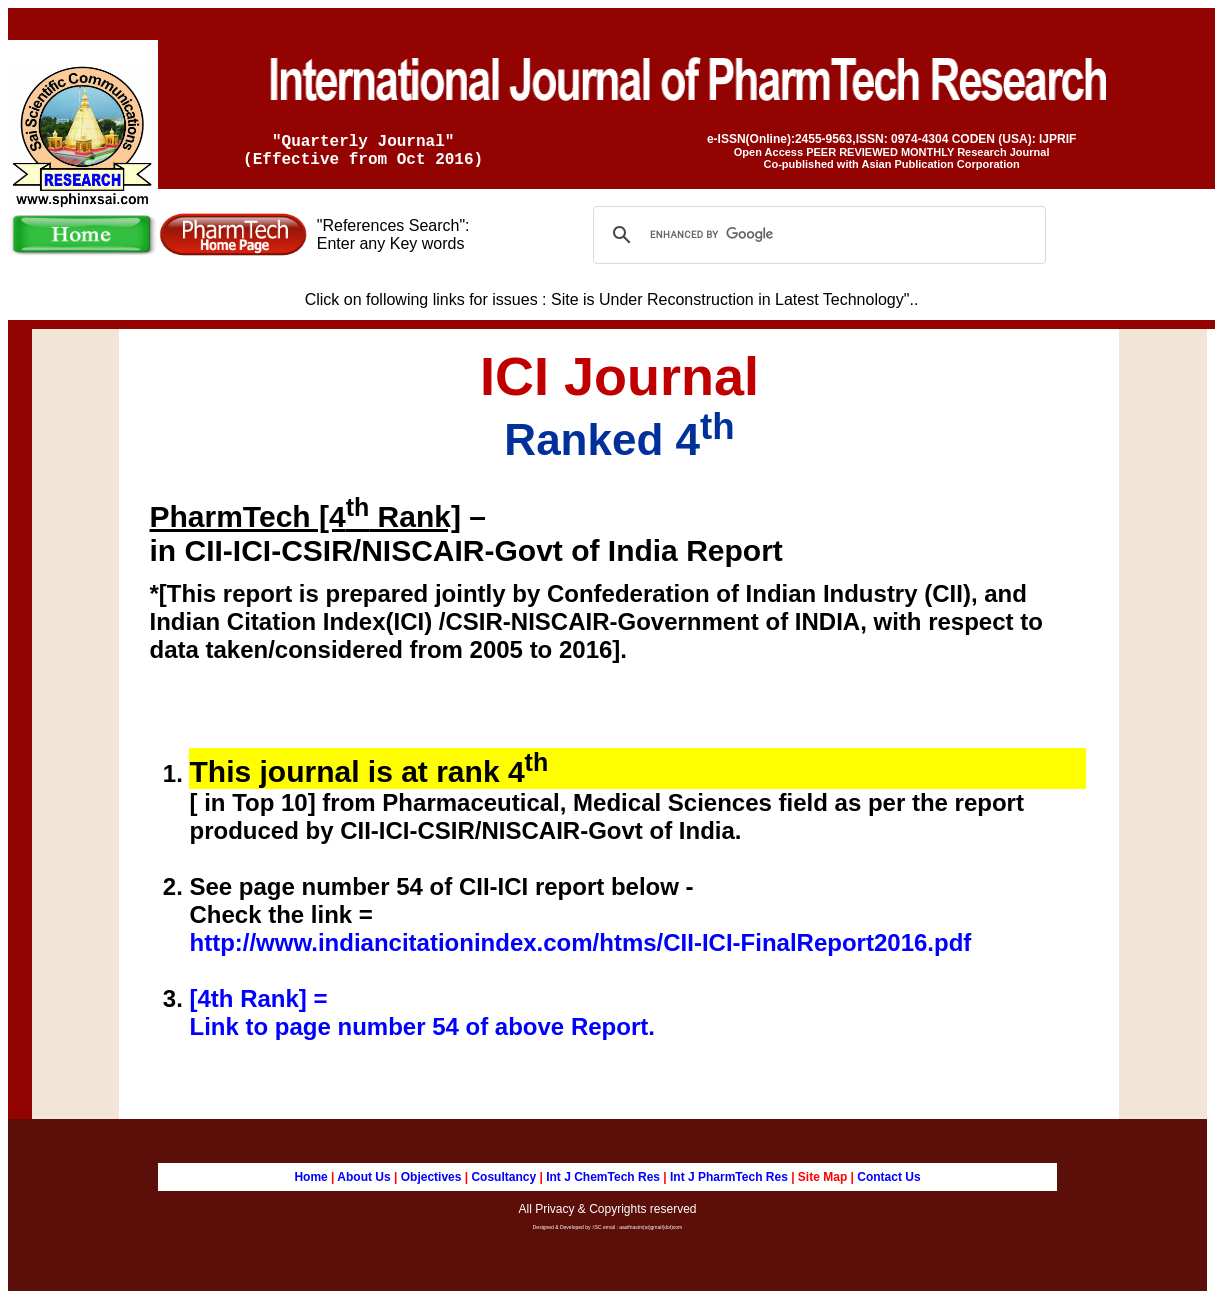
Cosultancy (503, 1185)
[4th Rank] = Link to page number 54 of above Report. (421, 1020)
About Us (365, 1185)
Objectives (431, 1185)
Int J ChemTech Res (601, 1185)
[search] (816, 243)
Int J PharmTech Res (729, 1185)
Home (310, 1185)
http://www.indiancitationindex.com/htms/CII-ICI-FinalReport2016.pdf (580, 950)
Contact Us (888, 1185)
